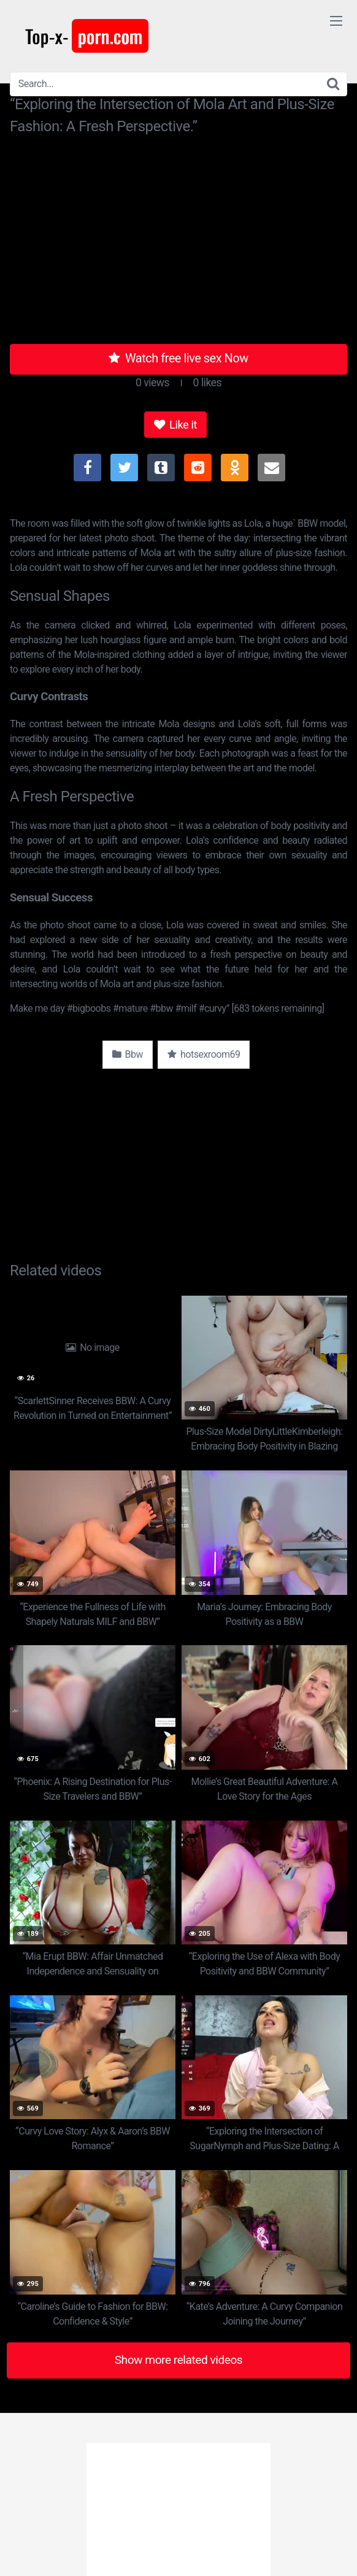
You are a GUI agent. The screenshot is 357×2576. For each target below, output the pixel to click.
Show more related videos (179, 2360)
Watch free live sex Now (178, 358)
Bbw (127, 1054)
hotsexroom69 (203, 1054)
